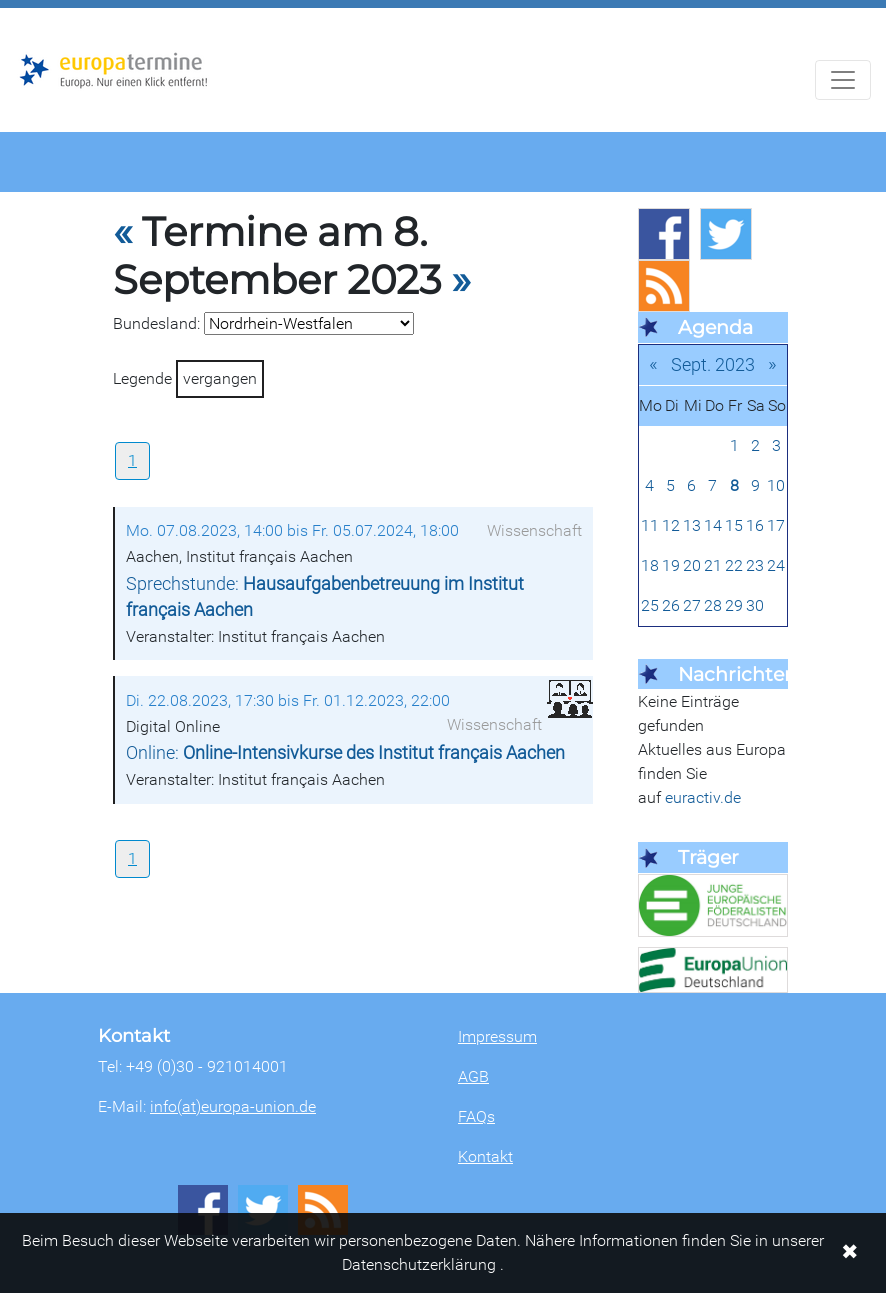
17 (776, 525)
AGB (473, 1076)
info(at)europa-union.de (233, 1106)
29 (734, 605)
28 (713, 605)
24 (776, 565)
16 (755, 525)
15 (734, 525)
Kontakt (485, 1156)
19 (671, 565)
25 (650, 605)
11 (650, 525)
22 (734, 565)
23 (755, 565)
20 (692, 565)
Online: (345, 753)
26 (671, 605)
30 (755, 605)
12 (671, 525)
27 (692, 605)
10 (776, 485)
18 (650, 565)
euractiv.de (703, 797)
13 (692, 525)
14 (713, 525)
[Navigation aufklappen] (843, 80)
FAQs (476, 1116)
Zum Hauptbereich (16, 9)
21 (713, 565)
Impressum (497, 1036)
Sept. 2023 (713, 364)
